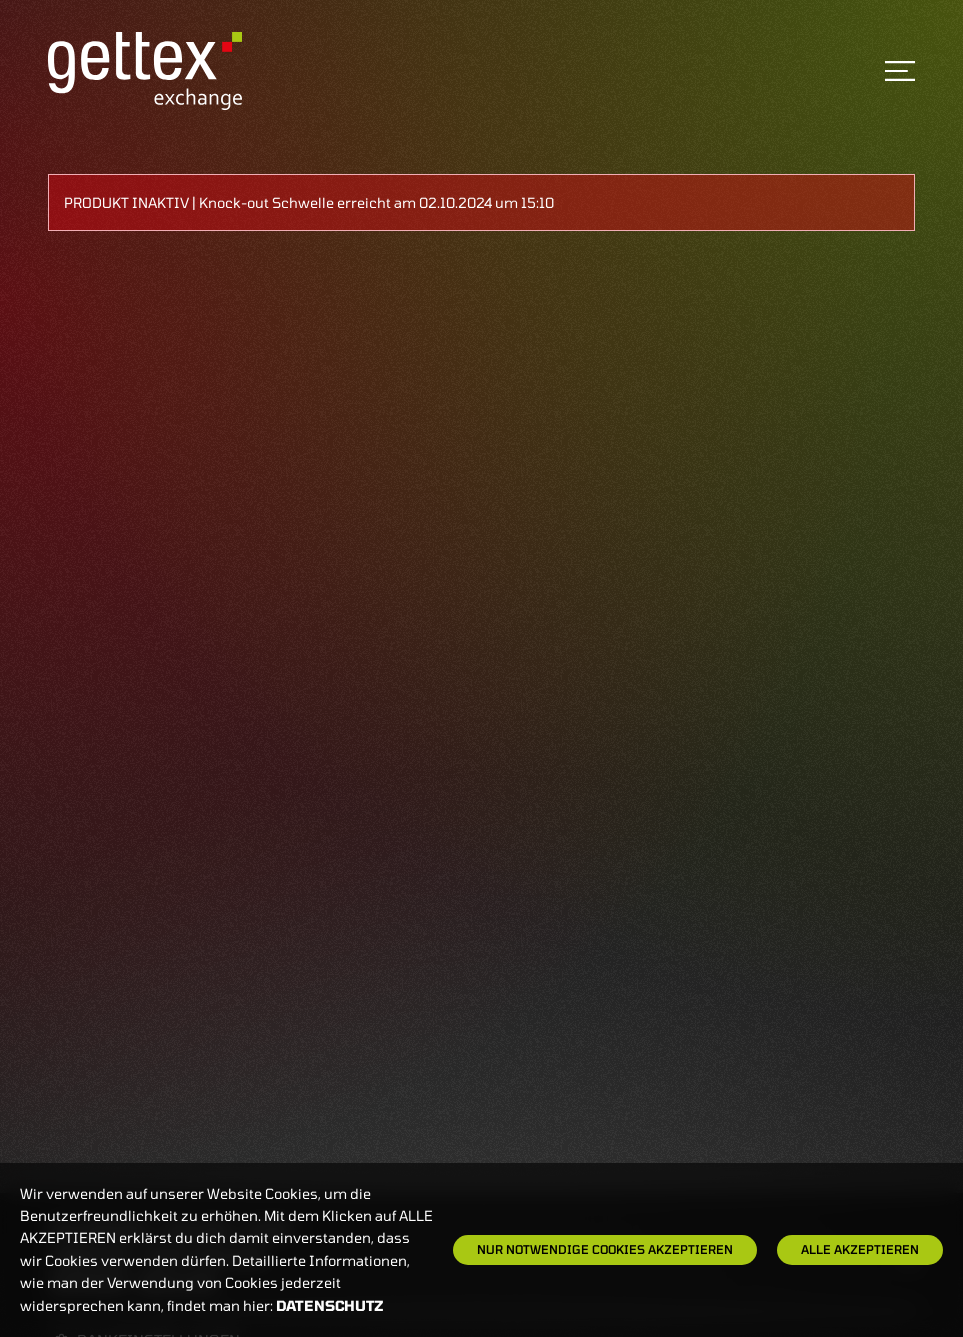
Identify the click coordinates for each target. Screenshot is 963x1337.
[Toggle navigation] (900, 71)
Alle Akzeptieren (860, 1249)
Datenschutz (330, 1305)
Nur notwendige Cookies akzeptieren (605, 1249)
